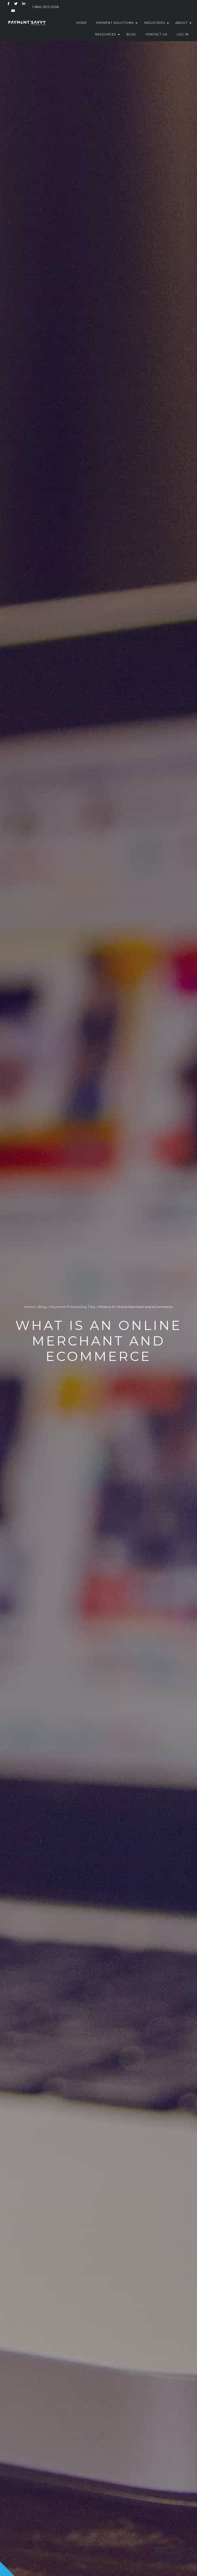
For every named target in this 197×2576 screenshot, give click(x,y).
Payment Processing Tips (72, 1307)
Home (29, 1307)
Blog (42, 1307)
